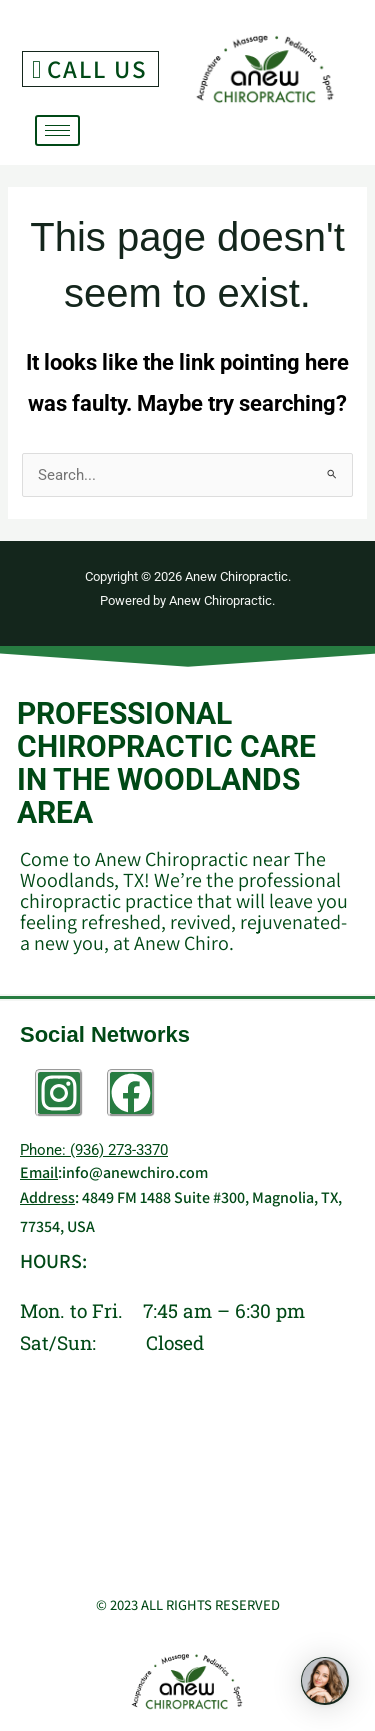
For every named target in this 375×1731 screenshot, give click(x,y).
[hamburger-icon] (57, 130)
